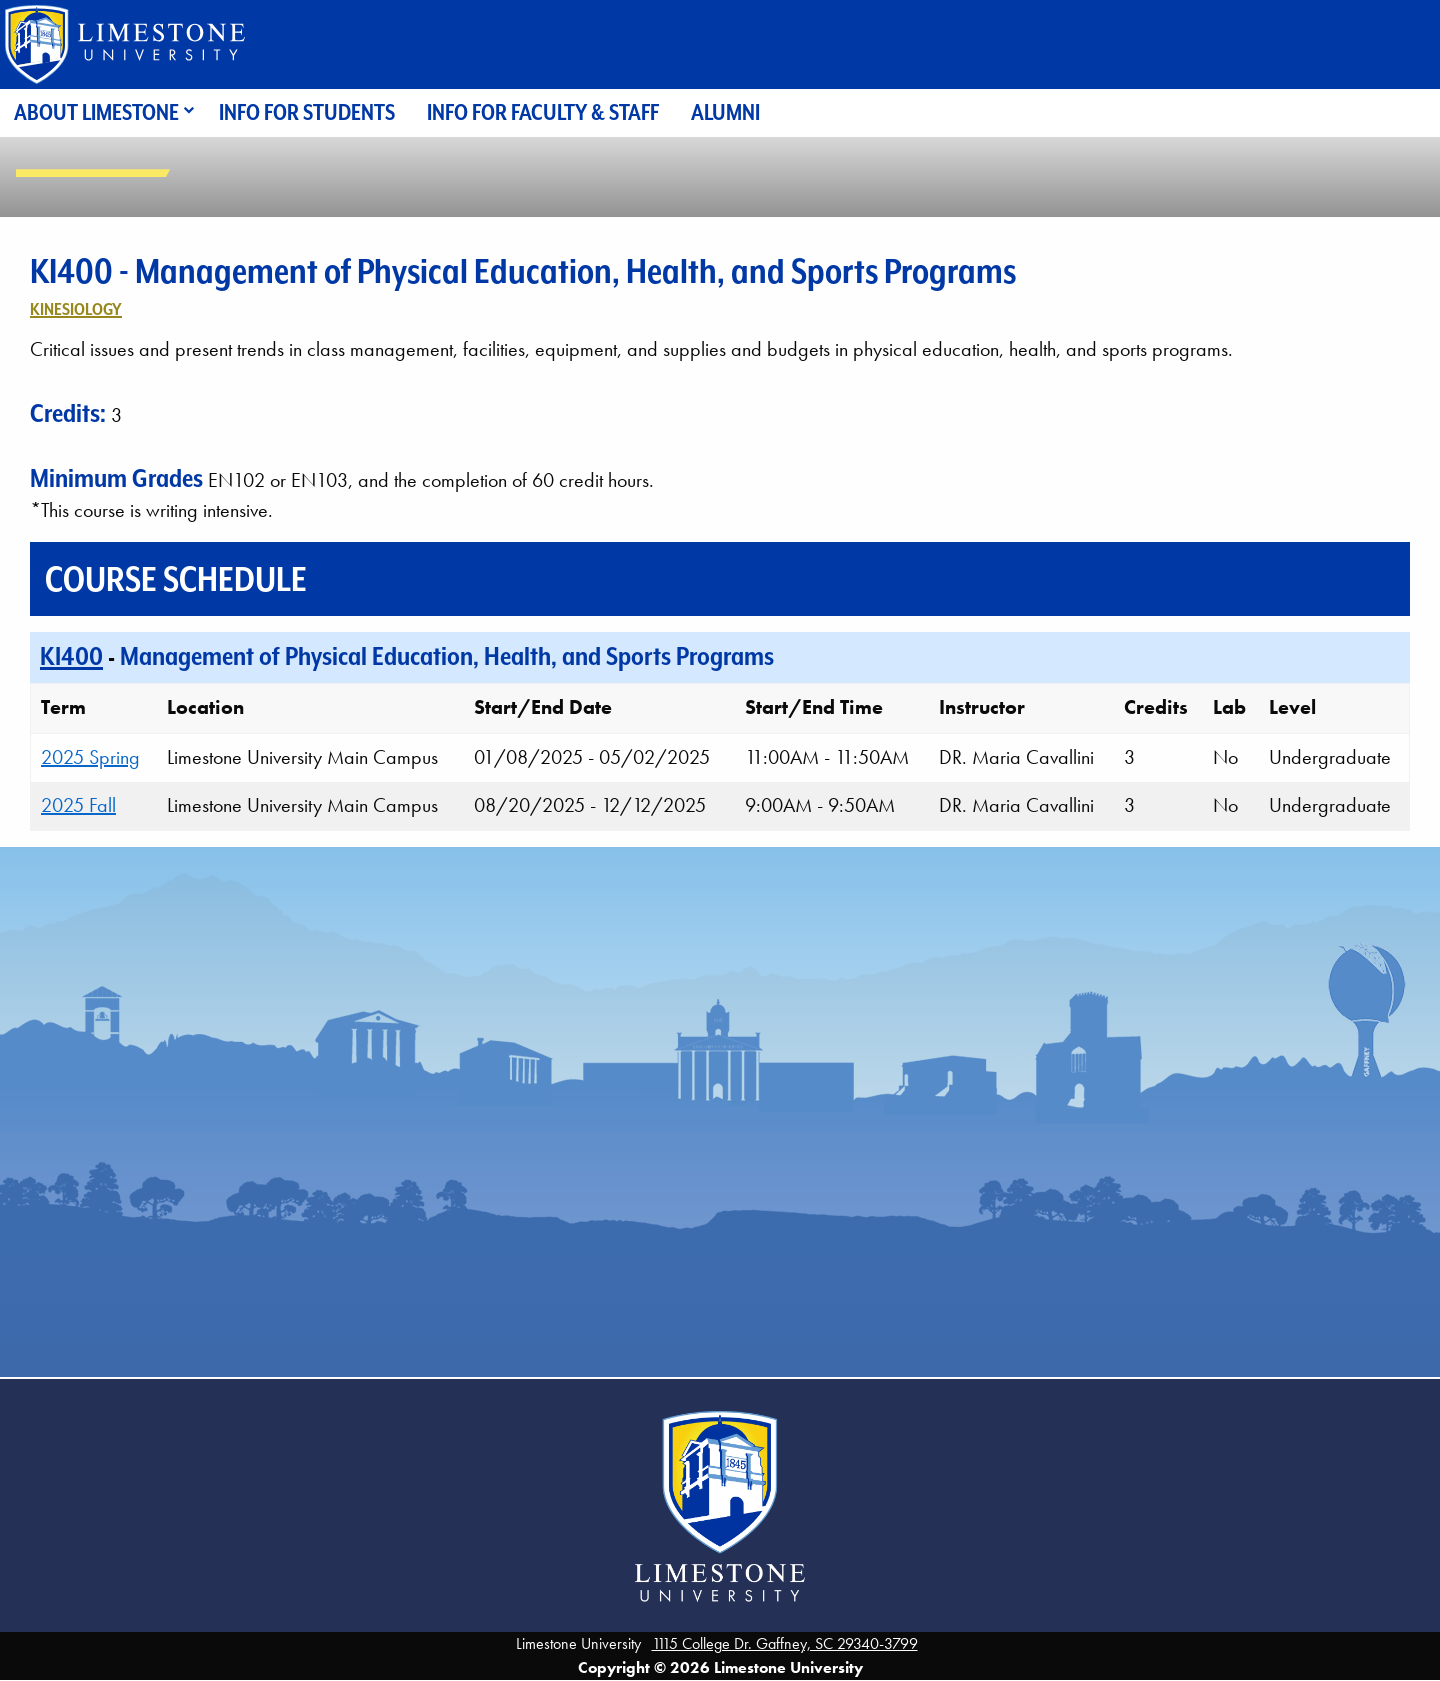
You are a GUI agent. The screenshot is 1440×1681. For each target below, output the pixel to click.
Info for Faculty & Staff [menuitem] (543, 112)
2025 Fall (78, 805)
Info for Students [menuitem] (307, 112)
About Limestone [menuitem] (96, 112)
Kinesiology (76, 309)
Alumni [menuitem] (725, 112)
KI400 (71, 656)
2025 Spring (90, 757)
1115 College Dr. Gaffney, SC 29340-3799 (785, 1643)
